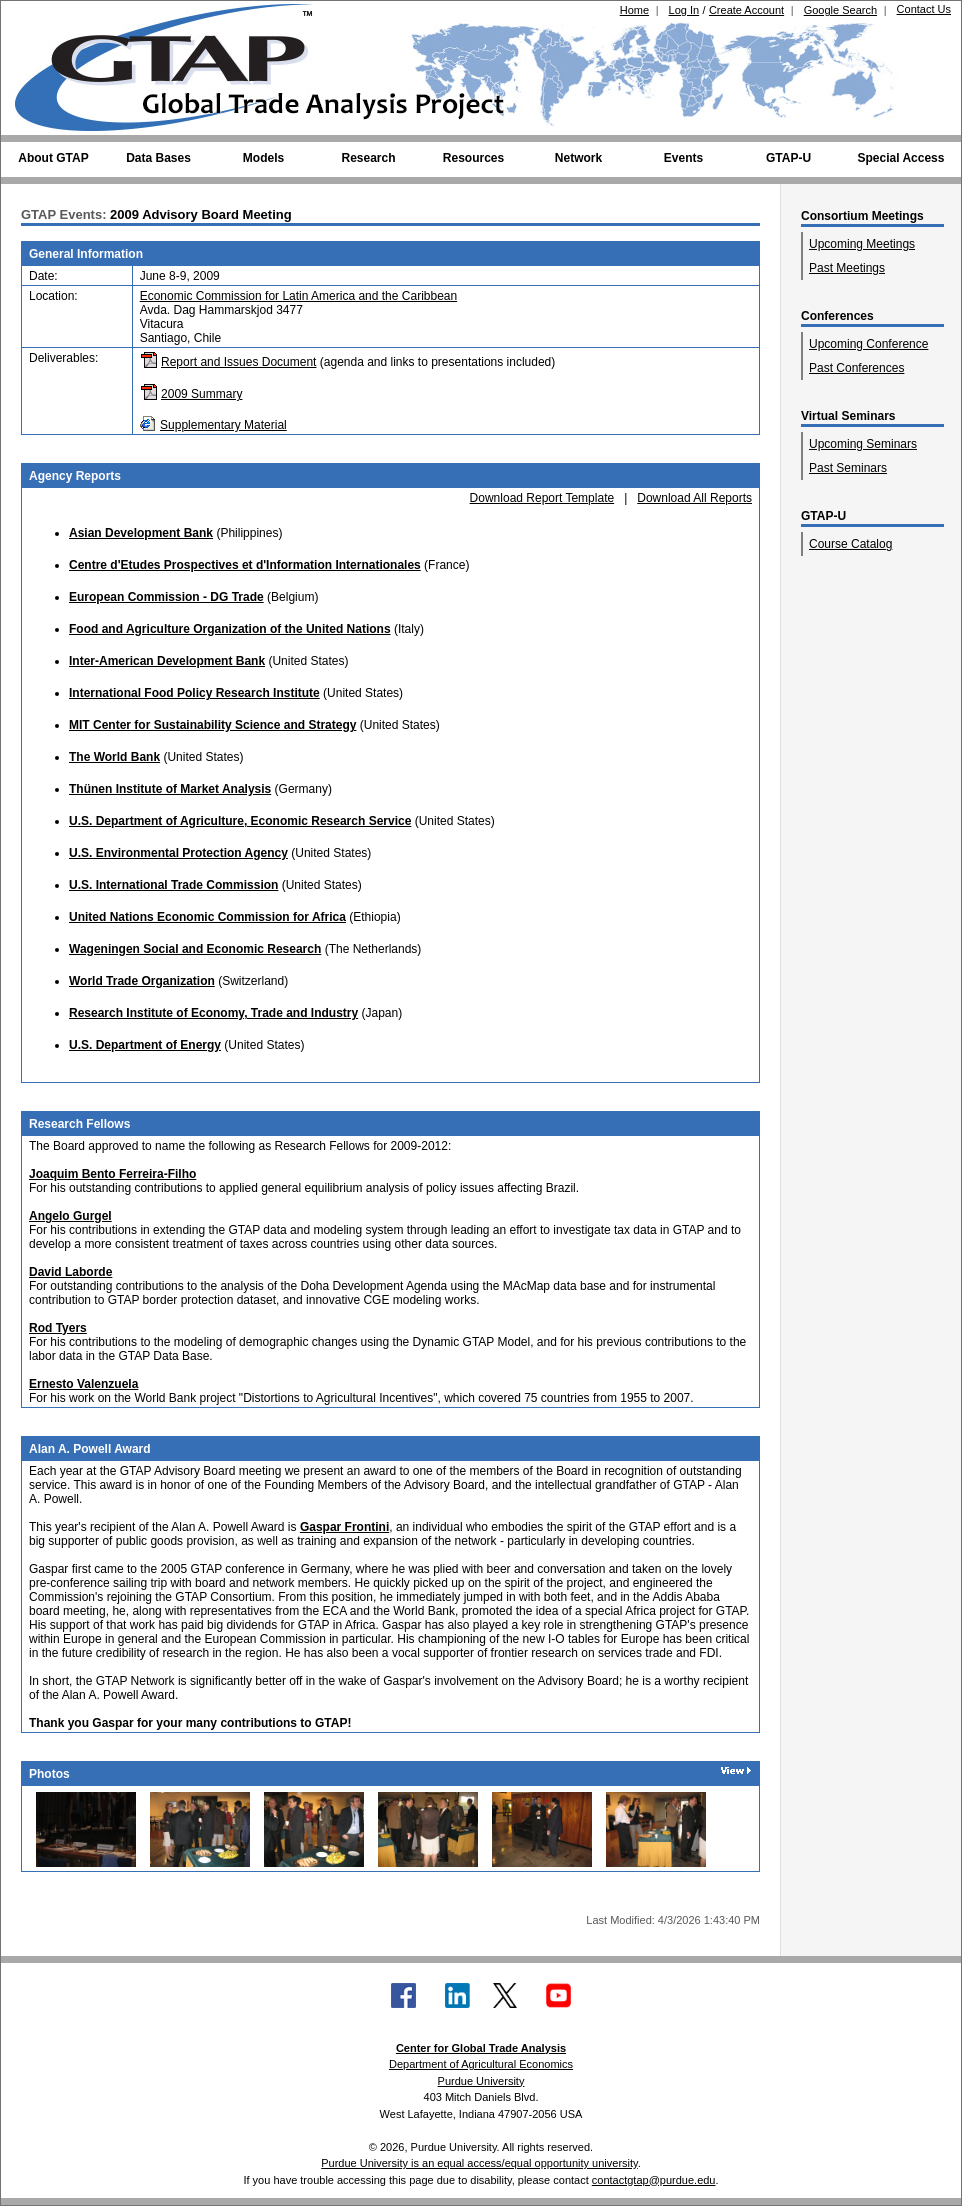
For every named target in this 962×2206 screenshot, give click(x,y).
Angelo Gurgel (70, 1216)
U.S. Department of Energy (145, 1045)
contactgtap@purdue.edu (654, 2180)
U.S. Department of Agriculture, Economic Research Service (240, 821)
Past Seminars (848, 468)
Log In (684, 10)
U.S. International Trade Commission (173, 885)
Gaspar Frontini (344, 1527)
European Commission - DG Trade (166, 597)
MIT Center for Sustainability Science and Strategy (212, 725)
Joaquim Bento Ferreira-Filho (112, 1174)
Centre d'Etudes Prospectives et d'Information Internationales (245, 565)
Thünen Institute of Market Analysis (170, 789)
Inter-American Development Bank (167, 661)
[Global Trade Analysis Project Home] (176, 63)
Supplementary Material (223, 425)
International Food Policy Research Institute (194, 693)
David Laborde (70, 1272)
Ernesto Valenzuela (83, 1384)
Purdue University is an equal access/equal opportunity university (479, 2163)
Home (634, 10)
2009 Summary (201, 394)
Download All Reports (694, 498)
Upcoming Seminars (863, 444)
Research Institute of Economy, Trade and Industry (213, 1013)
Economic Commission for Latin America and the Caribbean (298, 296)
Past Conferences (856, 368)
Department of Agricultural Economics (481, 2064)
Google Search (840, 10)
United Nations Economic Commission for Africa (207, 917)
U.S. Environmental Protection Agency (178, 853)
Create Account (746, 10)
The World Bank (114, 757)
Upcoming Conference (868, 344)
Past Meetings (847, 268)
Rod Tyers (58, 1328)
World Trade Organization (142, 981)
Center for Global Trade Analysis (481, 2048)
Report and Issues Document (238, 362)
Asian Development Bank (141, 533)
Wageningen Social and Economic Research (195, 949)
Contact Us (924, 9)
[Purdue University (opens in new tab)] (45, 18)
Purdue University (481, 2081)
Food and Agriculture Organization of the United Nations (230, 629)
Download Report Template (542, 498)
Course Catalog (850, 544)
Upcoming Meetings (862, 244)
